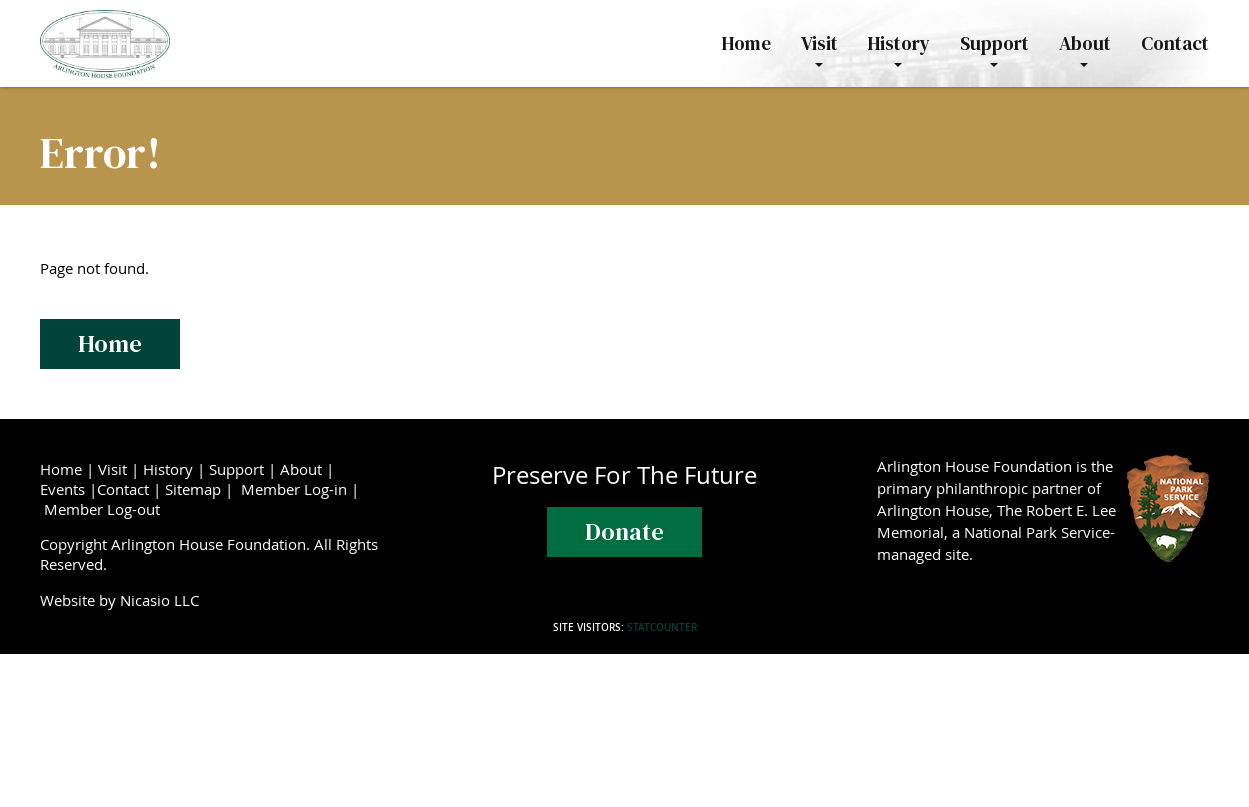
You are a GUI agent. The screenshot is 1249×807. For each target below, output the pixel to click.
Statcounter (662, 627)
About (301, 469)
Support (236, 469)
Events (62, 489)
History (168, 469)
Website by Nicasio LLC (123, 600)
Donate (624, 531)
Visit (112, 469)
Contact (123, 489)
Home (110, 343)
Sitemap (193, 489)
